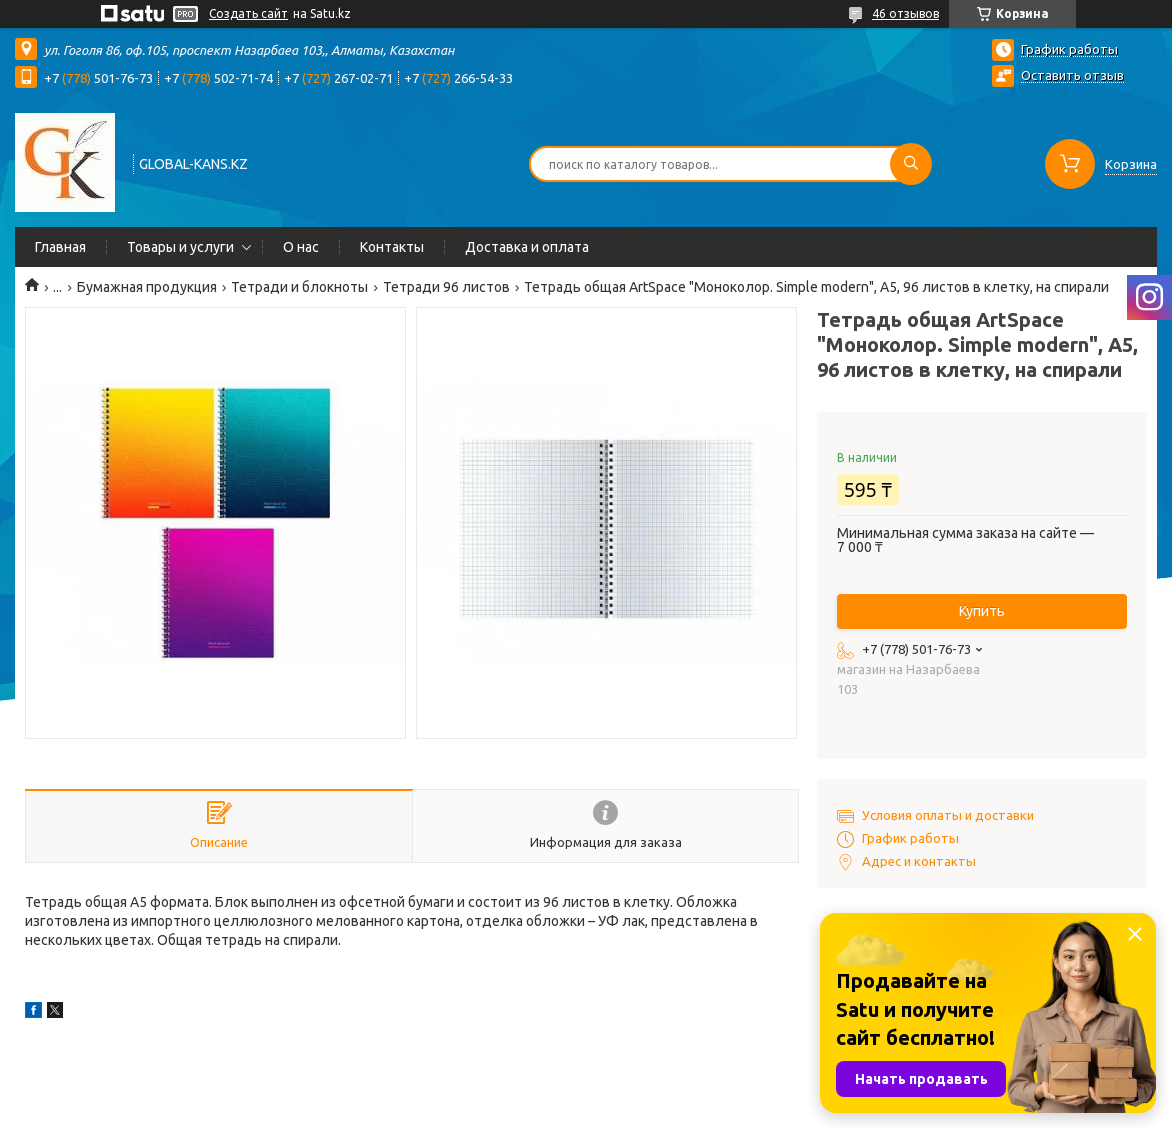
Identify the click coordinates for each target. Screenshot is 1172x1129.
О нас (301, 247)
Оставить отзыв (1072, 75)
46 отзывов (905, 13)
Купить (982, 611)
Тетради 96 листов (446, 287)
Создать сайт (248, 13)
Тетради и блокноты (299, 287)
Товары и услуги (180, 247)
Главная (60, 247)
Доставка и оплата (527, 247)
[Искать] (911, 164)
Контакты (392, 247)
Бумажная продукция (147, 287)
